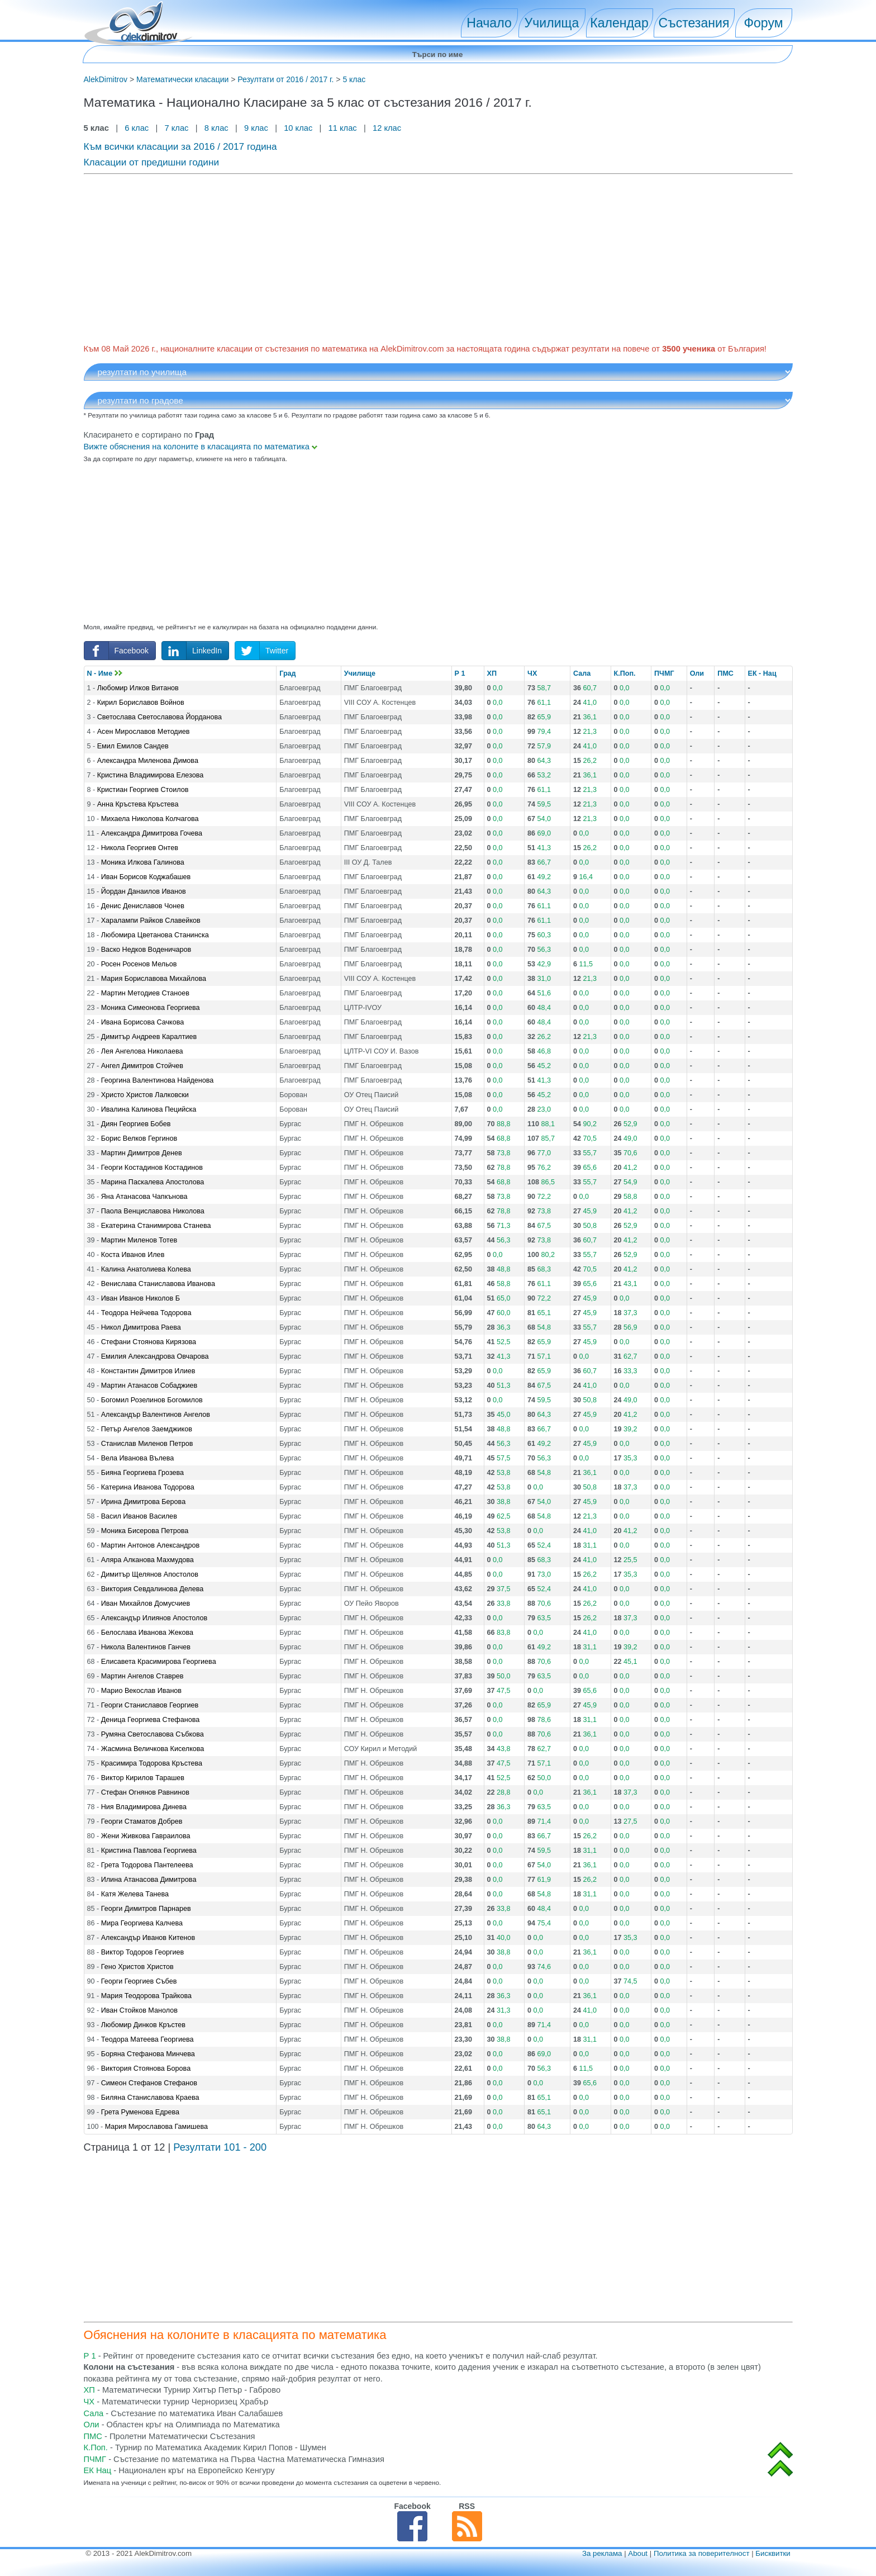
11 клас (342, 128)
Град (287, 673)
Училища (552, 23)
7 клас (176, 128)
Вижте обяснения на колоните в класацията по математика (201, 446)
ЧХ (532, 673)
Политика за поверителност (702, 2553)
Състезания (694, 23)
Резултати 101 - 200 (219, 2147)
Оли (697, 673)
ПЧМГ (664, 673)
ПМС (725, 673)
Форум (763, 23)
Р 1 (460, 673)
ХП (492, 673)
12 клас (388, 128)
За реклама (602, 2553)
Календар (619, 23)
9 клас (256, 128)
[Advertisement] (419, 257)
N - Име (104, 673)
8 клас (216, 128)
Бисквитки (772, 2553)
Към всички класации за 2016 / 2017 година (180, 146)
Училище (359, 673)
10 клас (298, 128)
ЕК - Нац (762, 673)
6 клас (136, 128)
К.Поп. (625, 673)
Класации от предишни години (152, 162)
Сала (582, 673)
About (638, 2553)
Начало (488, 23)
